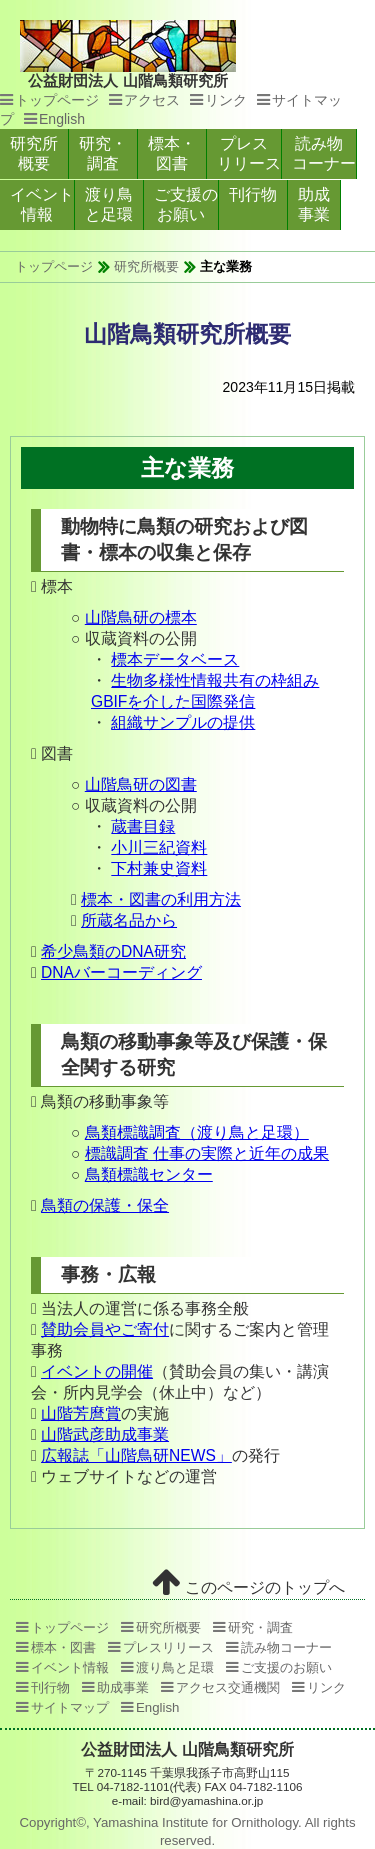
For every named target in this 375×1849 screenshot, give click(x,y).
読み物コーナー (324, 153)
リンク (226, 100)
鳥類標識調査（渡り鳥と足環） (197, 1132)
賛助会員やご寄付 (105, 1329)
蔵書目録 (143, 826)
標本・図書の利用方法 (161, 899)
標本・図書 (172, 153)
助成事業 (314, 204)
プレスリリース (249, 153)
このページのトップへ (248, 1587)
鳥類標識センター (149, 1174)
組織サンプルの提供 (183, 722)
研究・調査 (103, 153)
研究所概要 (34, 153)
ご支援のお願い (186, 204)
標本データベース (175, 659)
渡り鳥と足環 (109, 204)
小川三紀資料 (159, 847)
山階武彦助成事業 (105, 1434)
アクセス (152, 100)
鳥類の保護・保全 (105, 1205)
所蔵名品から (129, 920)
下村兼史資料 (159, 868)
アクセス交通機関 (228, 1687)
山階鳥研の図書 (141, 784)
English (62, 119)
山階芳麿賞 (81, 1413)
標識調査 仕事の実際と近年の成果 (207, 1153)
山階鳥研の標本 (141, 617)
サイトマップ (70, 1707)
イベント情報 (42, 204)
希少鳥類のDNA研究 (113, 951)
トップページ (57, 100)
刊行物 (253, 194)
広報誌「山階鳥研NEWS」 (136, 1455)
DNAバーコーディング (121, 972)
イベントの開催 (97, 1371)
